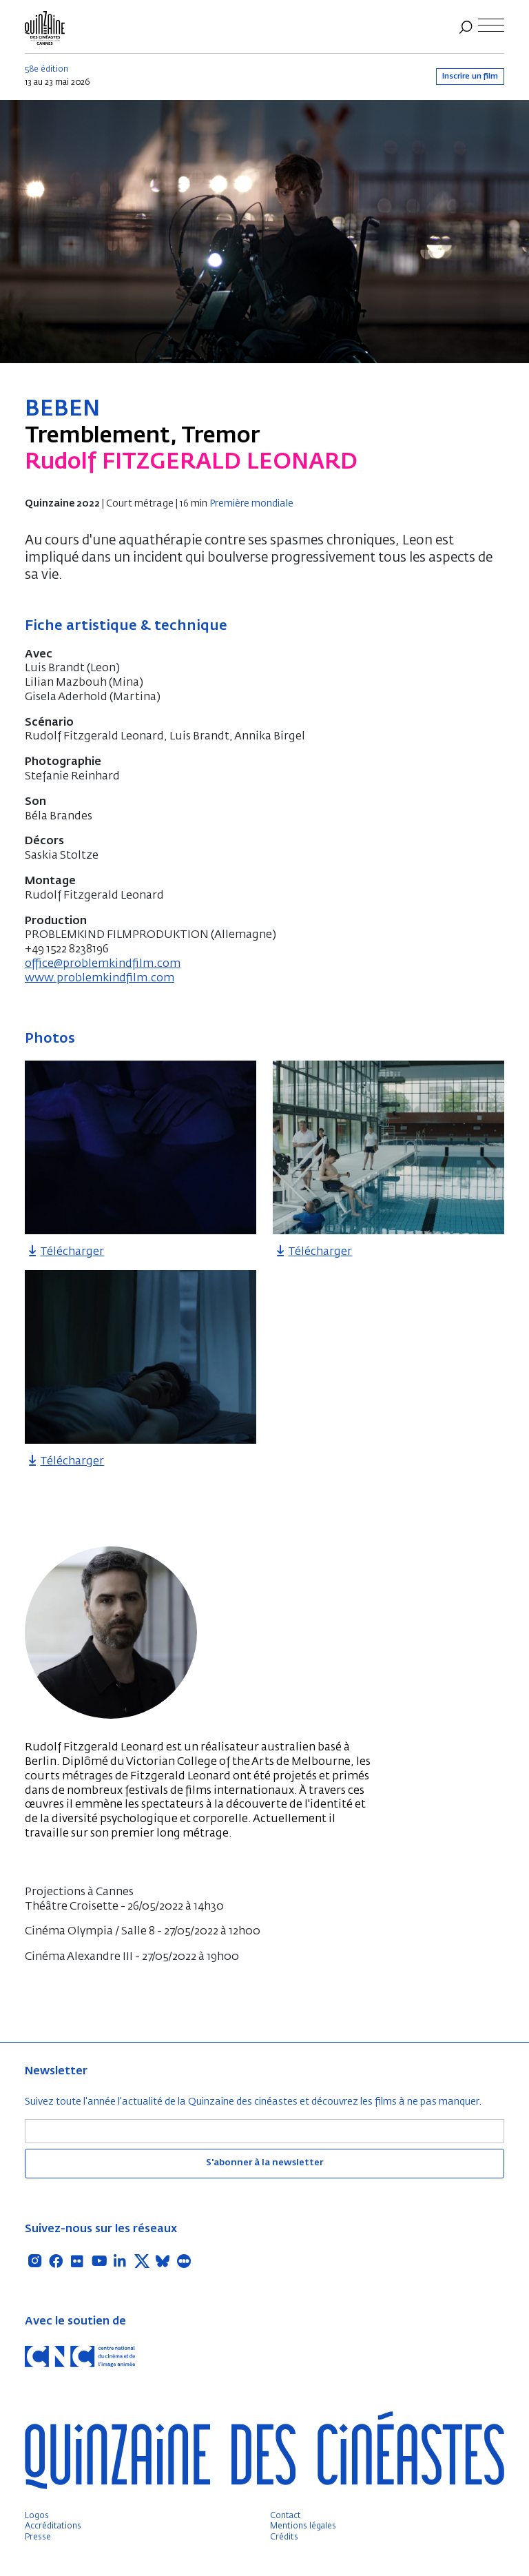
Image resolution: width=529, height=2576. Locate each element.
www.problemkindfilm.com (99, 978)
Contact (285, 2516)
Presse (38, 2537)
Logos (37, 2516)
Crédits (284, 2537)
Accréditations (53, 2526)
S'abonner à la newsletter (264, 2162)
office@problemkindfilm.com (102, 964)
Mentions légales (303, 2526)
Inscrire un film (470, 76)
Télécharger (64, 1252)
